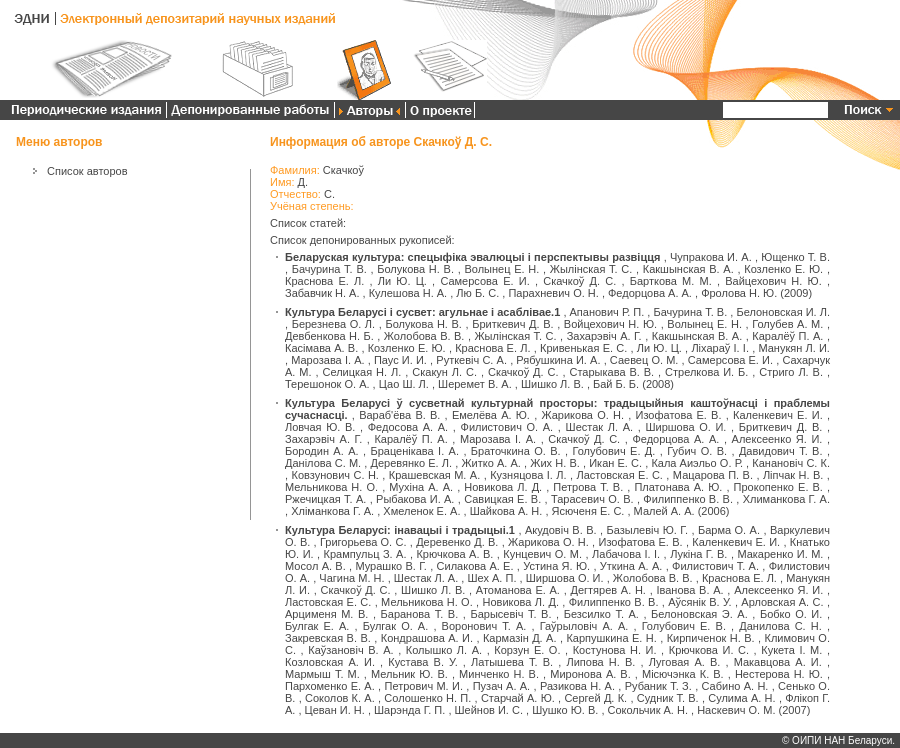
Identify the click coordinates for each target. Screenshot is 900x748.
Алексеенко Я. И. (777, 439)
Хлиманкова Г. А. (786, 499)
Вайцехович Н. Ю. (773, 281)
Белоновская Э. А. (699, 614)
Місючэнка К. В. (683, 674)
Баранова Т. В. (420, 614)
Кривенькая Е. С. (583, 348)
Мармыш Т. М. (322, 674)
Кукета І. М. (791, 650)
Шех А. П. (491, 578)
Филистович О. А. (507, 427)
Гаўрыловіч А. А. (584, 626)
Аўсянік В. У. (699, 602)
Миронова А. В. (590, 674)
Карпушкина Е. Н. (611, 638)
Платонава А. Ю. (678, 487)
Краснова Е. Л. (324, 281)
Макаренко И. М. (780, 554)
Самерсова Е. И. (484, 281)
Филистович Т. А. (715, 566)
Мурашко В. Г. (390, 566)
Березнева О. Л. (333, 324)
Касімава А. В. (321, 348)
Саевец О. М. (644, 360)
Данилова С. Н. (780, 626)
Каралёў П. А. (787, 336)
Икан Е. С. (615, 463)
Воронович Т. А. (484, 626)
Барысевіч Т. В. (510, 614)
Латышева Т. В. (512, 662)
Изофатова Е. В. (679, 415)
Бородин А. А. (322, 451)
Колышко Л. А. (444, 650)
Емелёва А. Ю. (491, 415)
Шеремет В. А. (475, 384)
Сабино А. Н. (735, 686)
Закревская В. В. (328, 638)
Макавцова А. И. (778, 662)
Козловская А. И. (330, 662)
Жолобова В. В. (424, 336)
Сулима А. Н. (741, 698)
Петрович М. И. (423, 686)
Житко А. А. (490, 463)
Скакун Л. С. (444, 372)
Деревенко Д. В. (457, 542)
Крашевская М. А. (434, 475)
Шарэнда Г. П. (409, 710)
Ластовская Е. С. (619, 475)
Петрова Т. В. (588, 487)
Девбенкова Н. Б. (329, 336)
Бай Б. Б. (616, 384)
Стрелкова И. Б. (706, 372)
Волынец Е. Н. (501, 269)
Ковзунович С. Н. (334, 475)
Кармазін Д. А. (520, 638)
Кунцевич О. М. (542, 554)
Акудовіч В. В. (561, 530)
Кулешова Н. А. (408, 293)
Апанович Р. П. (607, 312)
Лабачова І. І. (626, 554)
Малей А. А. (664, 511)
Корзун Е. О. (527, 650)
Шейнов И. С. (489, 710)
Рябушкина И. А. (558, 360)
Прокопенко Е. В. (778, 487)
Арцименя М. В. (326, 614)
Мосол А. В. (315, 566)
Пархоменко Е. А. (330, 686)
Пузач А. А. (502, 686)
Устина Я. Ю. (556, 566)
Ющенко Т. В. (795, 257)
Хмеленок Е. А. (421, 511)
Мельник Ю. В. (409, 674)
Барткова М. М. (671, 281)
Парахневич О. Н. (553, 293)
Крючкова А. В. (454, 554)
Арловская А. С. (782, 602)
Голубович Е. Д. (613, 451)
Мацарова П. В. (713, 475)
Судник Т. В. (668, 698)
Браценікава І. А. (414, 451)
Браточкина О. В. (516, 451)
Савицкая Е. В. (502, 499)
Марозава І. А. (327, 360)
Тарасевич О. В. (592, 499)
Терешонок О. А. (327, 384)
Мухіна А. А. (421, 487)
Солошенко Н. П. (427, 698)
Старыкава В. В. (611, 372)
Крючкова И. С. (709, 650)
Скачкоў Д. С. (579, 281)
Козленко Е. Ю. (783, 269)
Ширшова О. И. (685, 427)
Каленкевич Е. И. (778, 415)
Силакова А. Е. (475, 566)
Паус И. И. (400, 360)
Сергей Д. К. (595, 698)
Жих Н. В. (555, 463)
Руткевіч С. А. (471, 360)
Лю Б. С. (477, 293)
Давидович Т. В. (781, 451)
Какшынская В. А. (688, 269)
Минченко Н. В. (499, 674)
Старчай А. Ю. (518, 698)
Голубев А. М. (787, 324)
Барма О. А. (729, 530)
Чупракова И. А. (711, 257)
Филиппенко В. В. (688, 499)
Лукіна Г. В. (698, 554)
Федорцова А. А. (650, 293)
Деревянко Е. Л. (411, 463)
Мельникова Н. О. (331, 487)
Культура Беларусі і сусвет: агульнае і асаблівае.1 (422, 312)
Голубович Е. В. (684, 626)
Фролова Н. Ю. (739, 293)
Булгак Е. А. (317, 626)
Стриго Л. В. (791, 372)
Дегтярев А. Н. (608, 590)
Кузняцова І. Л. (528, 475)
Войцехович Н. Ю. (610, 324)
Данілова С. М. (323, 463)
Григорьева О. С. (363, 542)
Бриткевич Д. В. (512, 324)
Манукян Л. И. (794, 348)
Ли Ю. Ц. (402, 281)
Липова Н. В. (600, 662)
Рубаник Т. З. (658, 686)
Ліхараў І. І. (720, 348)
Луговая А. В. (685, 662)
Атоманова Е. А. (518, 590)
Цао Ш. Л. (404, 384)
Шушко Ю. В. (565, 710)
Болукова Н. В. (415, 269)
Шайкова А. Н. (506, 511)
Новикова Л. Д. (503, 487)
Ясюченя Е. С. (588, 511)
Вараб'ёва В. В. (399, 415)
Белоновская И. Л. (783, 312)
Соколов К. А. (340, 698)
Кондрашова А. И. (427, 638)
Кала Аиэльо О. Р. (697, 463)
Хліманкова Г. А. (332, 511)
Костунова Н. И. (615, 650)
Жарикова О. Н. (582, 415)
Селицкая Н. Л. (362, 372)
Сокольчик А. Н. (648, 710)
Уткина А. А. (631, 566)
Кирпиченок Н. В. (711, 638)
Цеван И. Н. (335, 710)
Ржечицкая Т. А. (325, 499)
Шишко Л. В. (552, 384)
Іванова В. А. (689, 590)
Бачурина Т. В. (329, 269)
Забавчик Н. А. (322, 293)
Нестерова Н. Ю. (779, 674)
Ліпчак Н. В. (793, 475)
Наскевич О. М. (736, 710)
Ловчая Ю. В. (320, 427)
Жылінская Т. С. (591, 269)
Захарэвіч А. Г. (604, 336)
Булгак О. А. (396, 626)
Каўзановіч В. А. (350, 650)
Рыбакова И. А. (415, 499)
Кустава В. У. (422, 662)
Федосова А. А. (408, 427)
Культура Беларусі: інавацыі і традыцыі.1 (400, 530)
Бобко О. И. (791, 614)
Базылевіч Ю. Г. (647, 530)
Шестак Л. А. (600, 427)
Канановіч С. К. (791, 463)
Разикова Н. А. (577, 686)
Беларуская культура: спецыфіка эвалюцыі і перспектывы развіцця (472, 257)
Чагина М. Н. (351, 578)
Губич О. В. (697, 451)
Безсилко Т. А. (601, 614)
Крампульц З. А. (365, 554)
